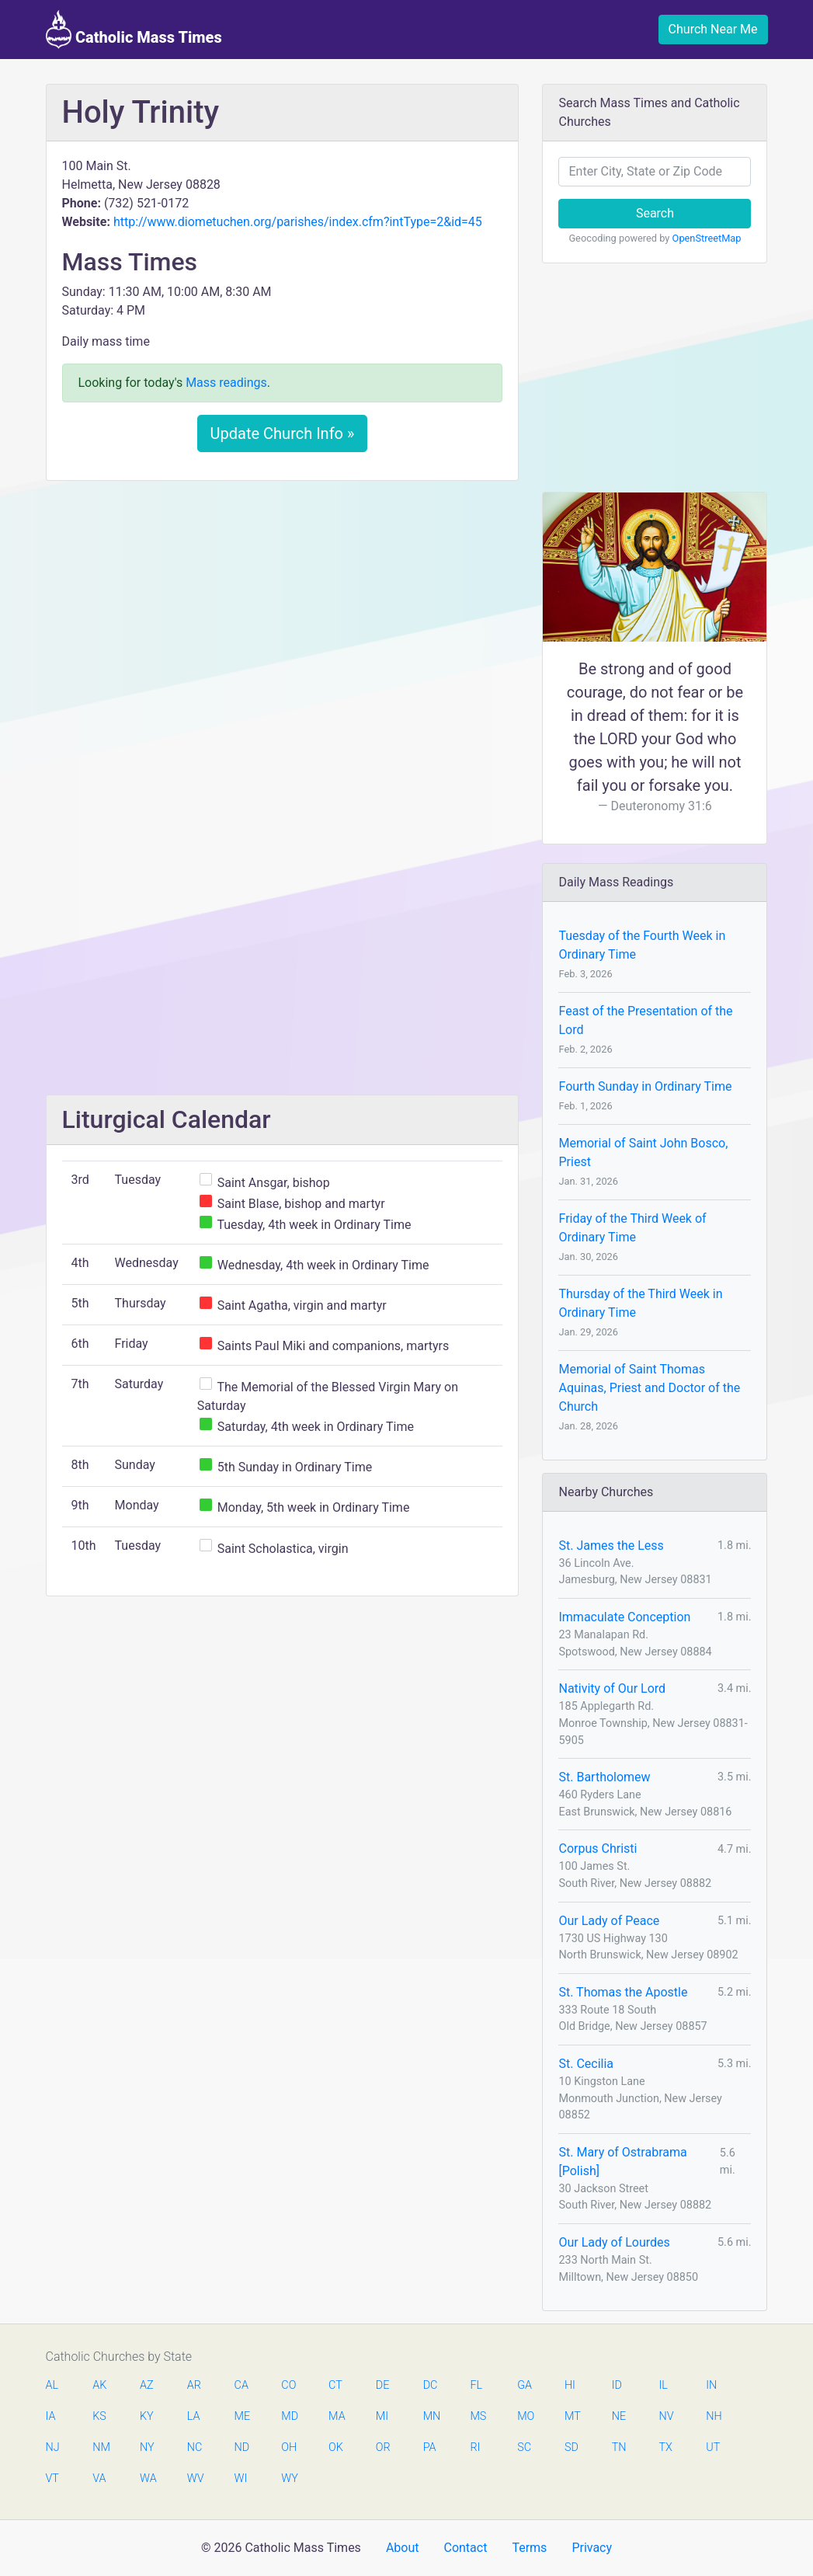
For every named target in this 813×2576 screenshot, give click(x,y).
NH (713, 2416)
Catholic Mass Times (134, 29)
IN (711, 2385)
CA (241, 2385)
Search (655, 213)
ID (617, 2385)
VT (52, 2478)
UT (713, 2447)
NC (195, 2447)
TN (619, 2447)
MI (382, 2416)
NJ (53, 2447)
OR (383, 2447)
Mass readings (226, 382)
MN (431, 2416)
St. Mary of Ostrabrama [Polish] (622, 2161)
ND (242, 2447)
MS (477, 2416)
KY (147, 2416)
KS (99, 2416)
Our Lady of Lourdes (613, 2242)
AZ (147, 2385)
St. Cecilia (585, 2063)
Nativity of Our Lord (611, 1688)
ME (242, 2416)
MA (336, 2416)
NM (100, 2447)
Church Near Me (713, 29)
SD (571, 2447)
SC (524, 2447)
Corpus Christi (597, 1848)
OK (335, 2447)
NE (619, 2416)
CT (335, 2385)
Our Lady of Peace (608, 1920)
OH (289, 2447)
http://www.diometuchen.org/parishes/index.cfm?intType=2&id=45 (297, 221)
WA (147, 2478)
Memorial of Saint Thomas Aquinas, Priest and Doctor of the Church (649, 1388)
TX (665, 2447)
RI (475, 2447)
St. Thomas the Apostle (622, 1992)
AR (194, 2385)
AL (52, 2385)
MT (572, 2416)
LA (193, 2416)
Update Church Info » (282, 433)
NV (665, 2416)
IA (51, 2416)
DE (383, 2385)
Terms (529, 2547)
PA (429, 2447)
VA (99, 2478)
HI (570, 2385)
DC (430, 2385)
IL (662, 2385)
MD (289, 2416)
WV (195, 2478)
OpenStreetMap (707, 238)
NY (147, 2447)
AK (99, 2385)
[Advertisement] (282, 608)
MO (525, 2416)
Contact (465, 2547)
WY (289, 2478)
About (402, 2547)
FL (476, 2385)
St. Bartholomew (604, 1777)
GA (524, 2385)
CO (288, 2385)
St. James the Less (610, 1545)
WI (241, 2478)
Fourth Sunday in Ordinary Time (644, 1086)
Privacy (592, 2547)
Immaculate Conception (624, 1617)
